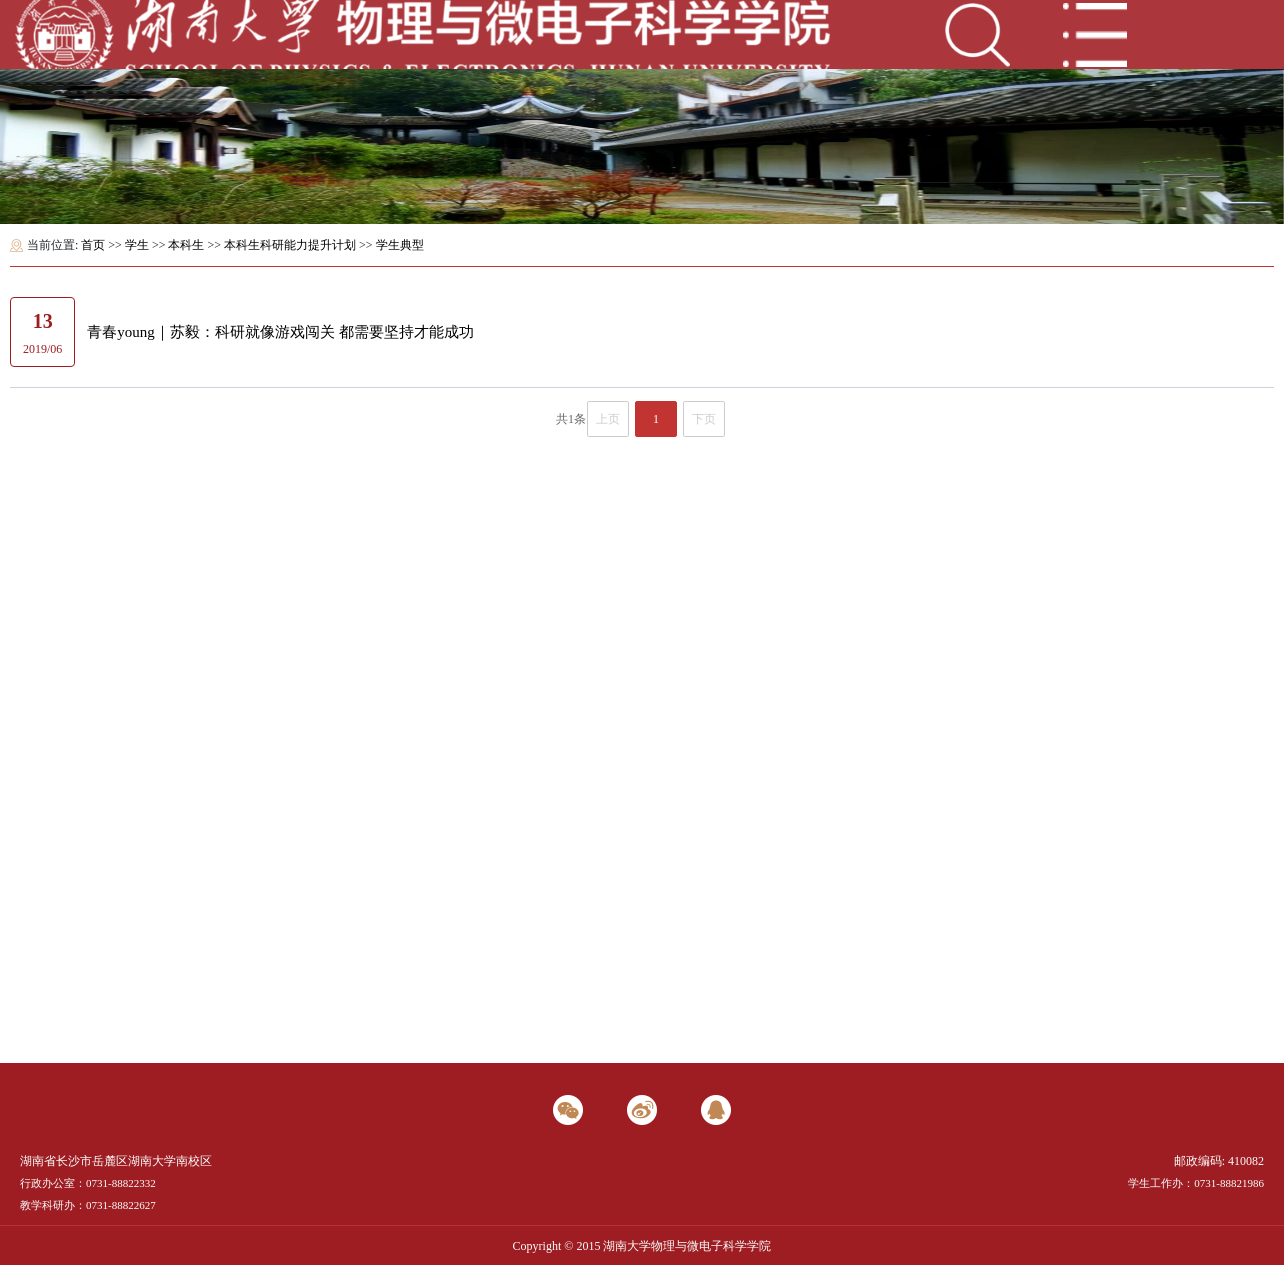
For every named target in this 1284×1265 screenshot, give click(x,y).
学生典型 (400, 245)
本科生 (186, 245)
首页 (93, 245)
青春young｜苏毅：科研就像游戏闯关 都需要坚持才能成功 (280, 332)
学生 (137, 245)
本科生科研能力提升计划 (290, 245)
